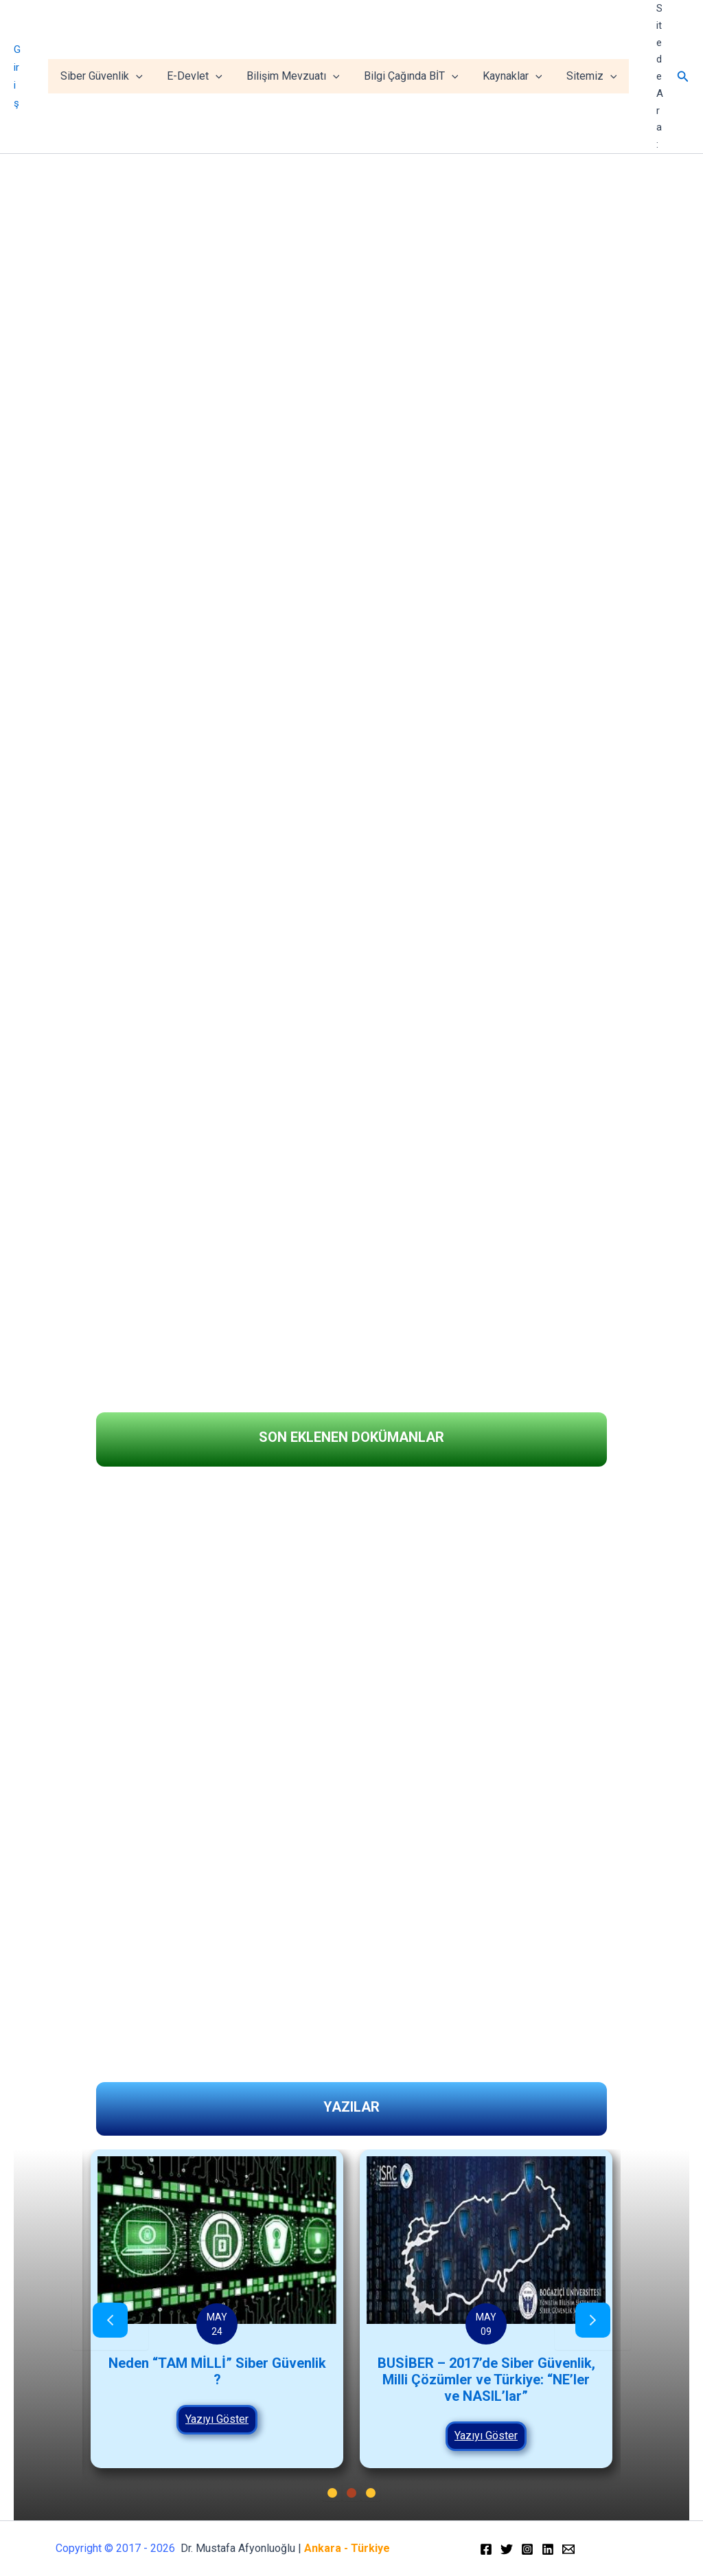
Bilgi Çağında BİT (416, 76)
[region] (351, 725)
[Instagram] (527, 2549)
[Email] (568, 2549)
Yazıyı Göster (290, 2419)
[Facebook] (486, 2549)
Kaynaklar (516, 76)
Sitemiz (592, 76)
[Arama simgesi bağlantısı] (683, 76)
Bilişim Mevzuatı (300, 76)
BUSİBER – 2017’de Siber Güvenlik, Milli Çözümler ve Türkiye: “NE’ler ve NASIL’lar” (559, 2379)
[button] (21, 1355)
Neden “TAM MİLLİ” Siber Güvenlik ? (290, 2371)
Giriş (24, 76)
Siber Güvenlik (114, 76)
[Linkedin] (548, 2549)
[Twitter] (506, 2549)
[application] (148, 76)
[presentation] (110, 2321)
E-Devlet (205, 76)
